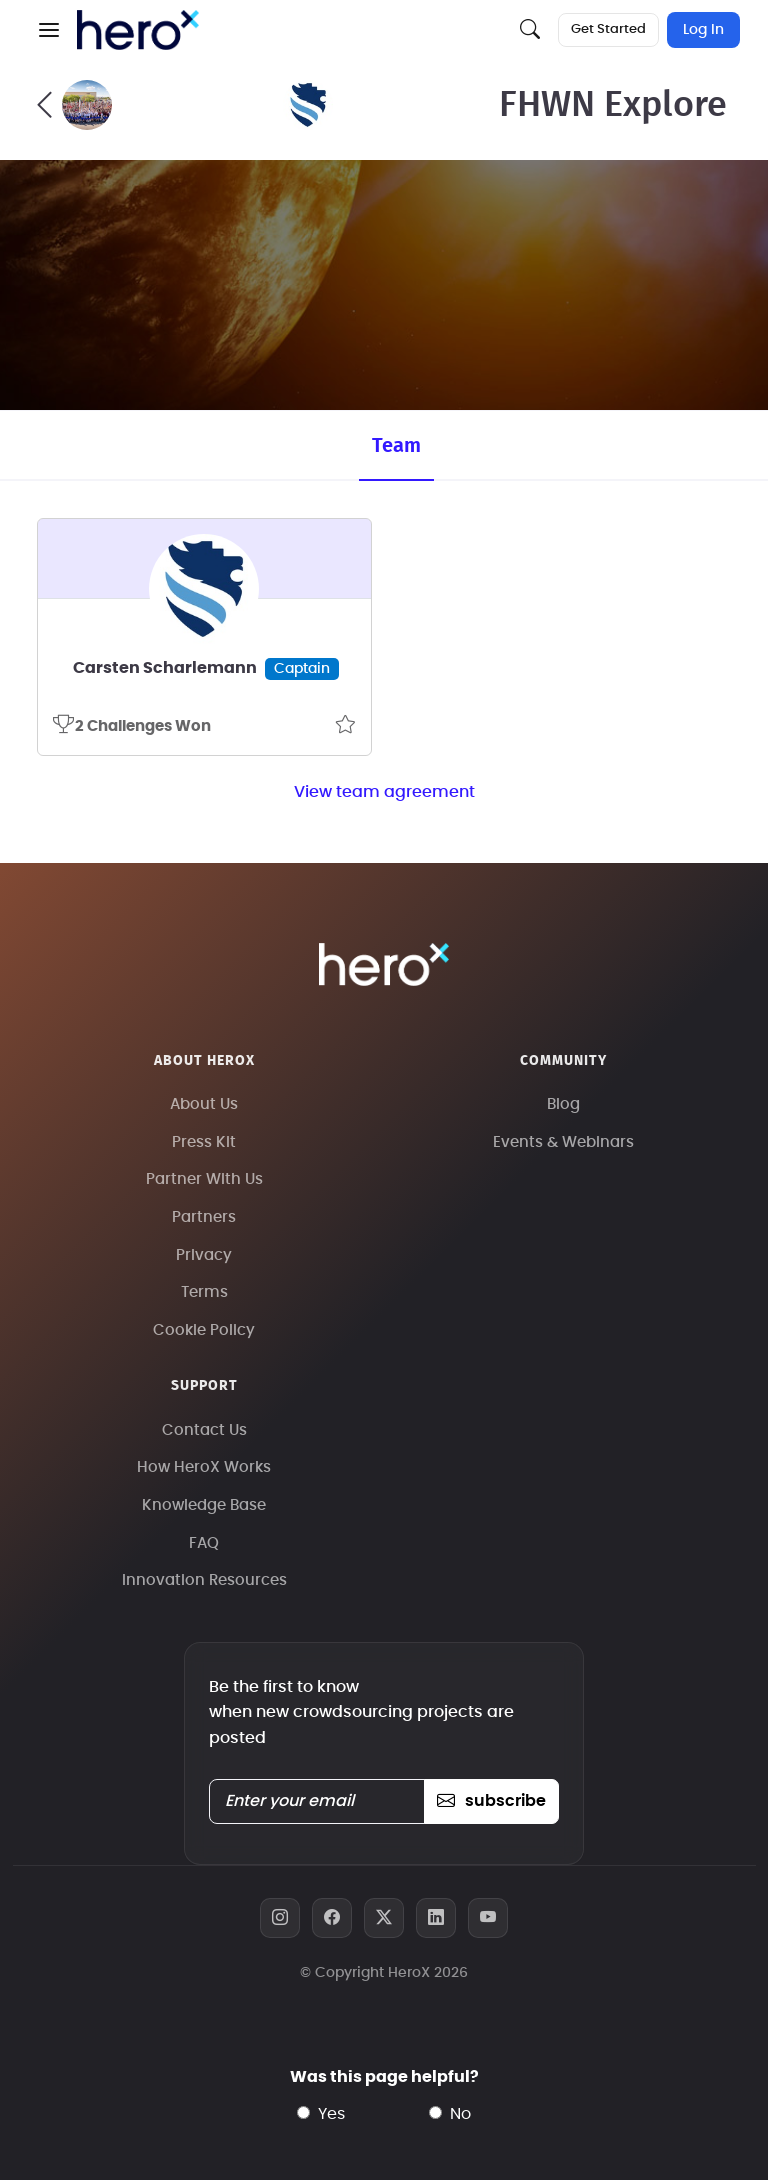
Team (396, 446)
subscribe (491, 1801)
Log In (703, 30)
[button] (49, 30)
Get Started (608, 29)
